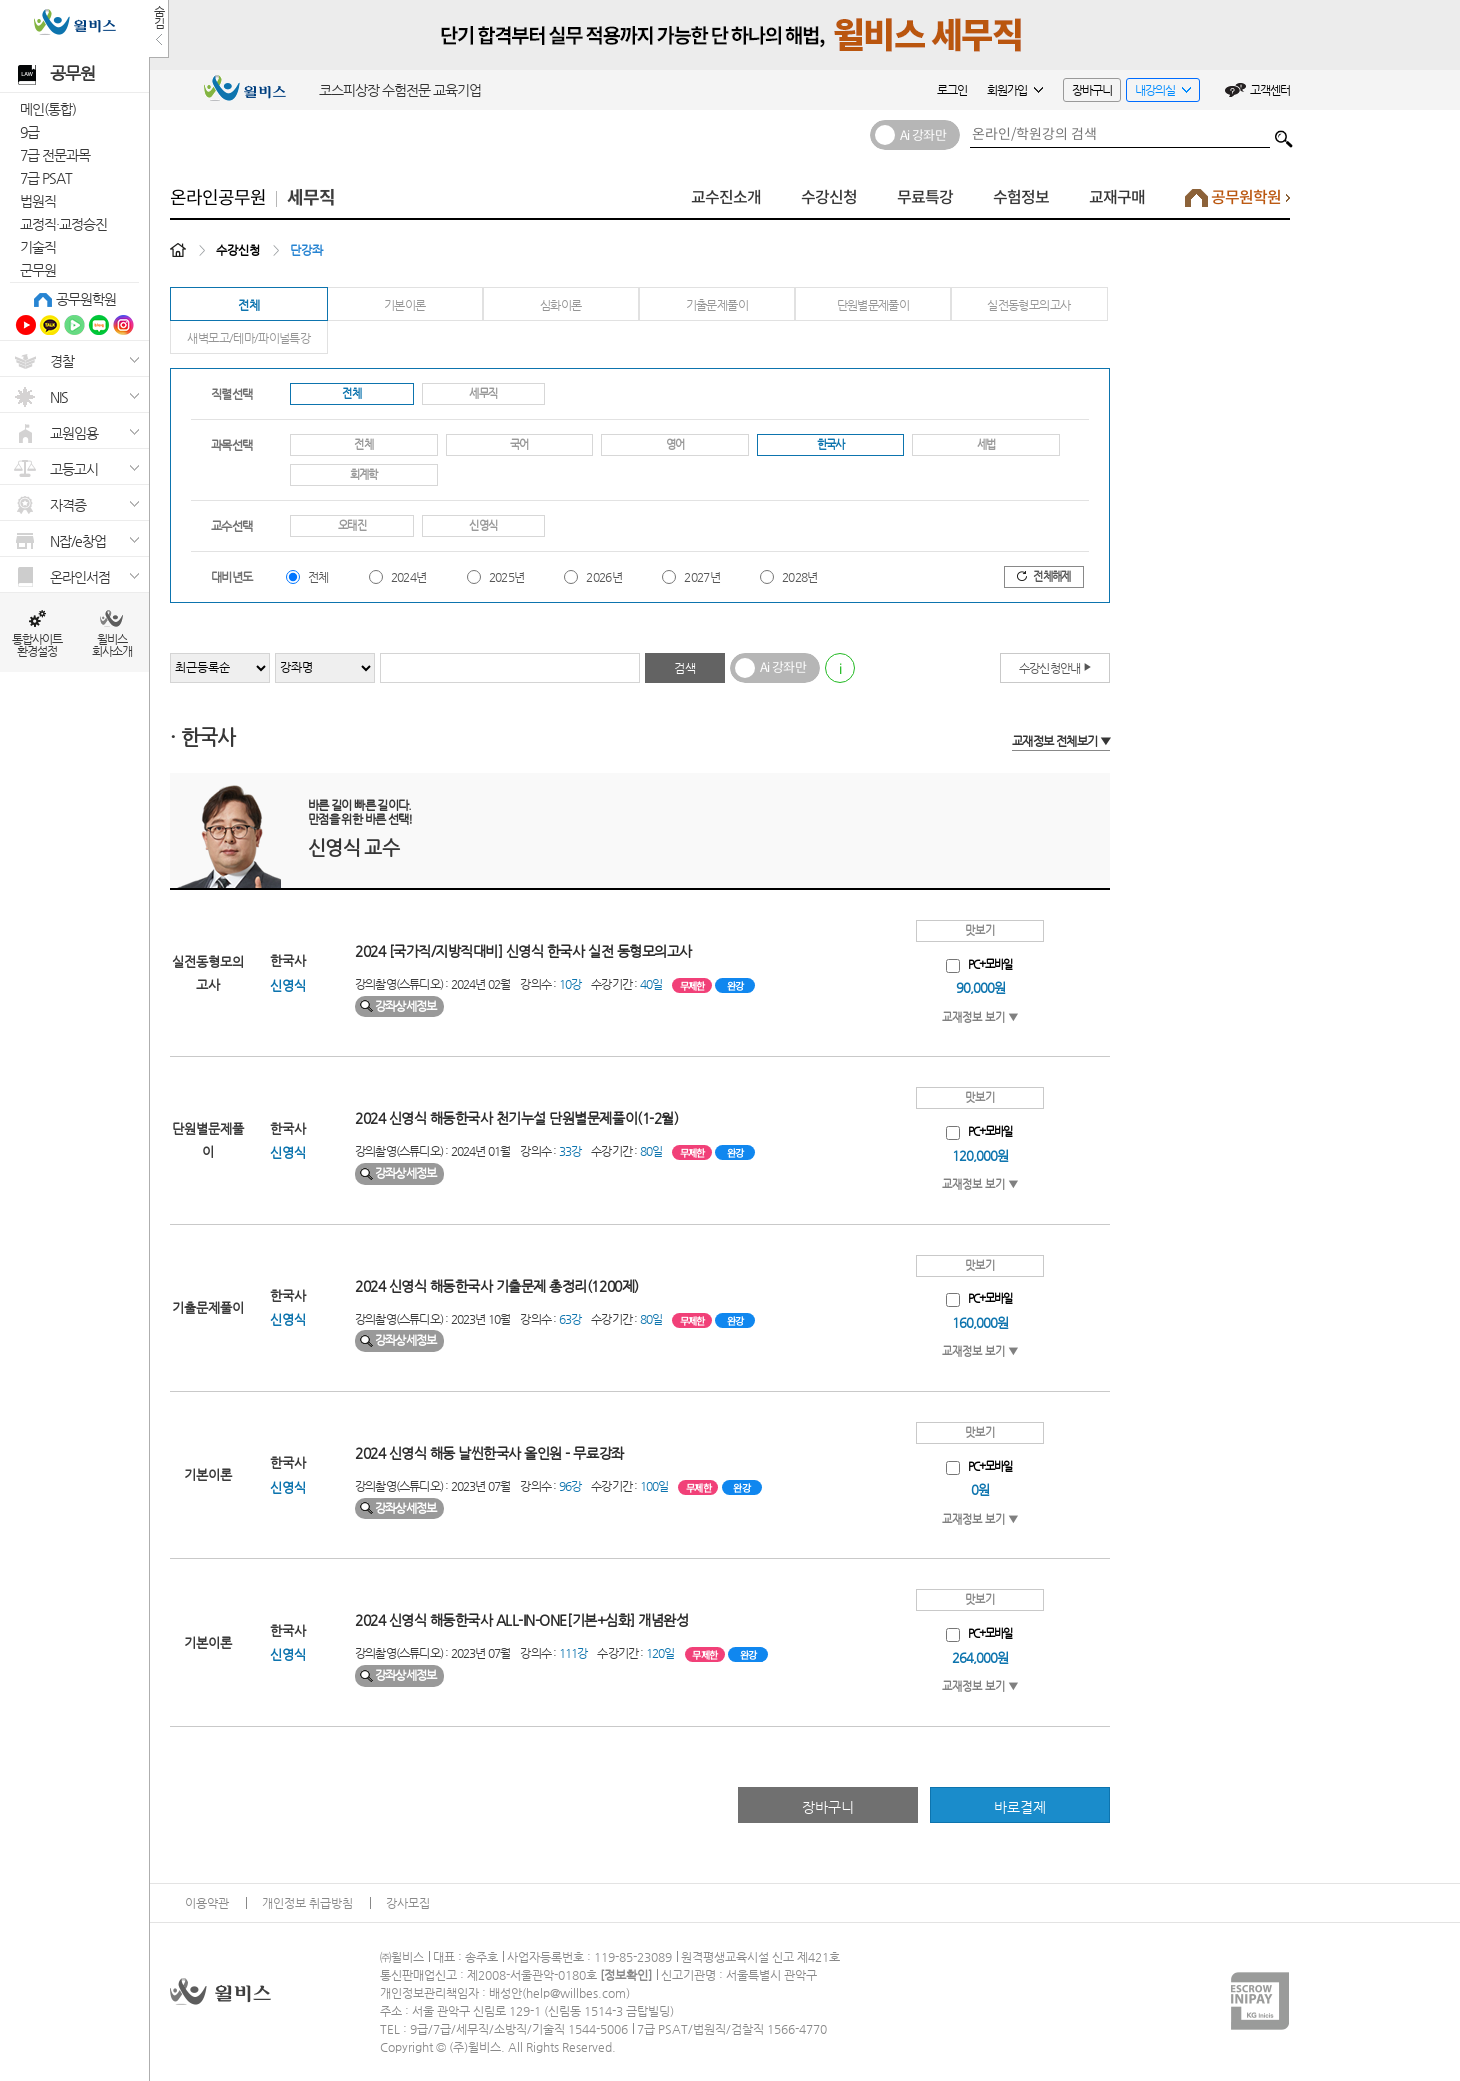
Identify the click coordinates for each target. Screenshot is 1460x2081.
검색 (1284, 134)
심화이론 (560, 305)
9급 (29, 132)
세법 (986, 444)
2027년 (702, 577)
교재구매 (1117, 197)
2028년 (800, 577)
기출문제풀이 (717, 305)
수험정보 (1021, 197)
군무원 (38, 270)
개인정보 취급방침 (307, 1903)
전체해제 (1043, 576)
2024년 (409, 577)
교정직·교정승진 (63, 224)
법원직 (38, 201)
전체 (248, 305)
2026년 (604, 577)
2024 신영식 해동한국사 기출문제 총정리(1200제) (497, 1286)
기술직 (38, 247)
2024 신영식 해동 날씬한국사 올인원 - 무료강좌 (489, 1453)
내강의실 (1158, 92)
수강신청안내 (1055, 667)
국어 (519, 444)
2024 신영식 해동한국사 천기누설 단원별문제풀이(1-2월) (516, 1118)
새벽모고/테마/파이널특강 (248, 338)
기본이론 (404, 305)
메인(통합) (48, 109)
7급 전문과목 (55, 155)
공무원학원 (86, 299)
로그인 (952, 90)
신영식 (483, 525)
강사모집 (408, 1903)
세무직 (311, 198)
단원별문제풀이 (873, 305)
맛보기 (980, 930)
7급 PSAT (46, 178)
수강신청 (829, 197)
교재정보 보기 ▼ (980, 1017)
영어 (675, 444)
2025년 (507, 577)
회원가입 (1015, 90)
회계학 (364, 474)
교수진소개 (726, 197)
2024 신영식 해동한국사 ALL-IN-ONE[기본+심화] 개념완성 (521, 1620)
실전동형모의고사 (1028, 305)
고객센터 (1270, 90)
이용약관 (207, 1903)
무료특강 (925, 197)
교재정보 (1061, 741)
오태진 (352, 525)
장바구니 (1092, 90)
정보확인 (626, 1975)
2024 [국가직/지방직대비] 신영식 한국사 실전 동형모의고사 (523, 951)
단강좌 (306, 250)
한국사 (831, 444)
